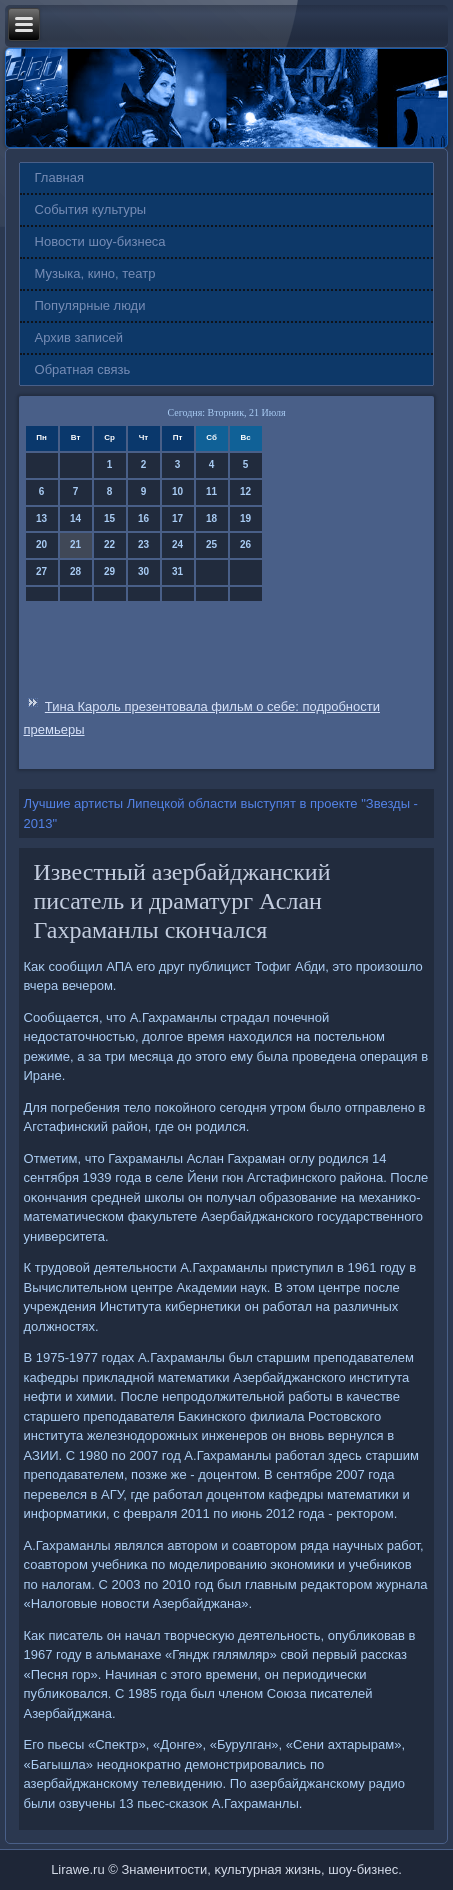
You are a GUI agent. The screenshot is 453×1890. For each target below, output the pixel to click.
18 (211, 518)
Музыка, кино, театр (95, 273)
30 (143, 571)
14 (75, 518)
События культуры (91, 209)
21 (75, 544)
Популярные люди (90, 305)
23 (143, 544)
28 (75, 571)
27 (41, 571)
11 (211, 491)
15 (109, 518)
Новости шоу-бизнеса (100, 241)
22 (109, 544)
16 (143, 518)
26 (245, 544)
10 (177, 491)
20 (41, 544)
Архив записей (79, 337)
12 (245, 491)
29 (109, 571)
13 (41, 518)
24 (177, 544)
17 (177, 518)
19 (245, 518)
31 (177, 571)
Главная (59, 177)
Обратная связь (83, 369)
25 (211, 544)
